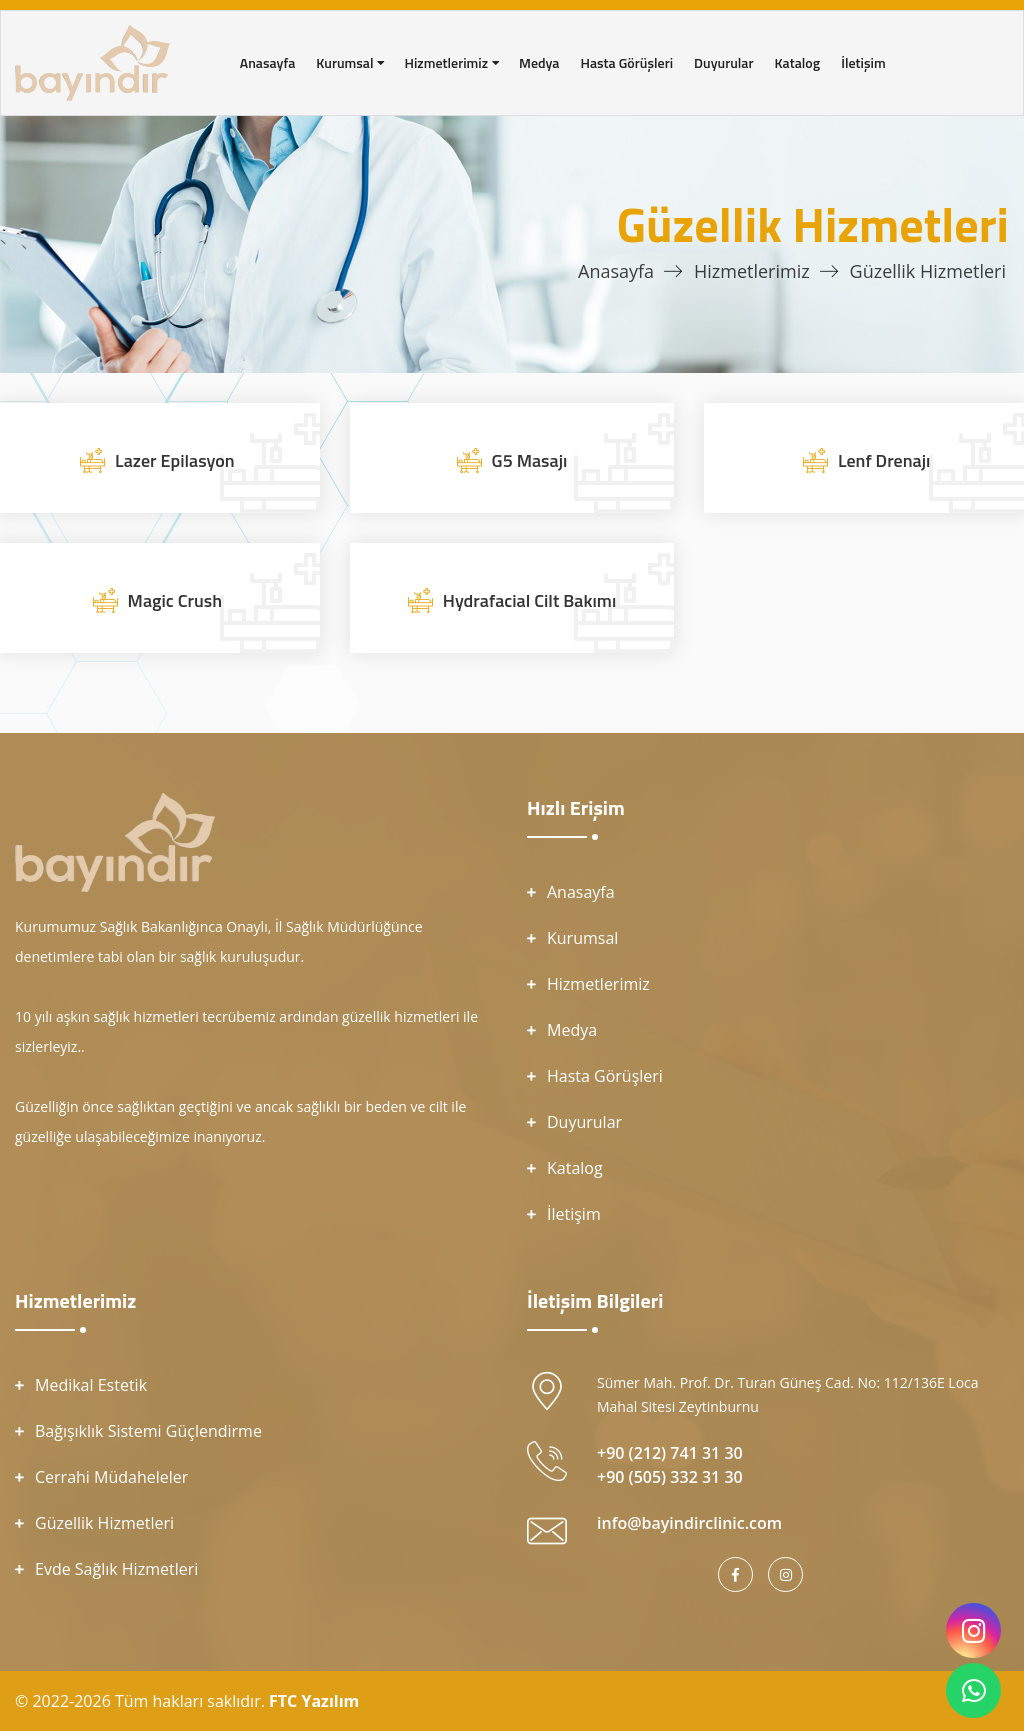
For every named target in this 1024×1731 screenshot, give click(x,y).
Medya (572, 1030)
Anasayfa (616, 271)
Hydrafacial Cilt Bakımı (529, 600)
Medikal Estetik (91, 1385)
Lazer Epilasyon (174, 460)
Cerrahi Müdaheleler (111, 1477)
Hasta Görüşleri (605, 1076)
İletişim (574, 1214)
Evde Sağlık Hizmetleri (116, 1569)
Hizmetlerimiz (752, 271)
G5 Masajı (530, 460)
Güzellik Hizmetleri (104, 1523)
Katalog (575, 1168)
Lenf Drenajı (884, 460)
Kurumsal (582, 938)
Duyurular (584, 1122)
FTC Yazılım (314, 1701)
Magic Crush (175, 600)
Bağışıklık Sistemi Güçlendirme (148, 1431)
